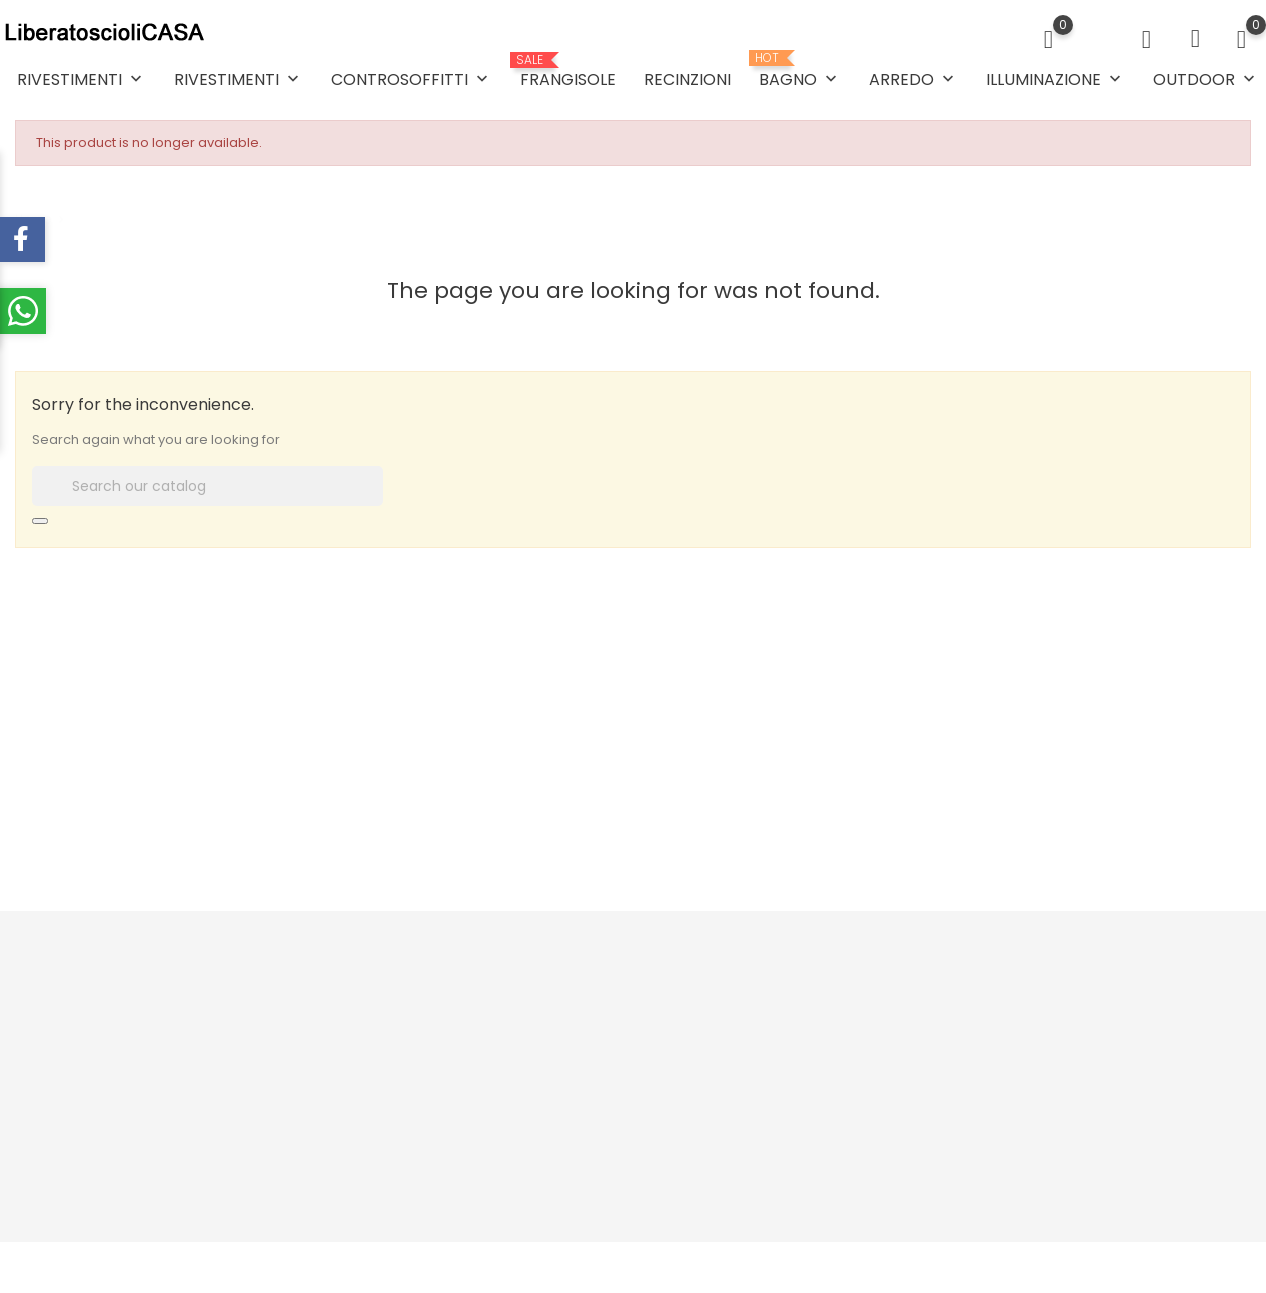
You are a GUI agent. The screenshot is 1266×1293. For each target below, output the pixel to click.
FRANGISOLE (568, 72)
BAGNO (800, 71)
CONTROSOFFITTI (411, 79)
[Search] (207, 486)
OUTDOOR (1206, 79)
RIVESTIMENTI (81, 79)
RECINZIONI (687, 79)
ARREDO (913, 79)
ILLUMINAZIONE (1055, 79)
